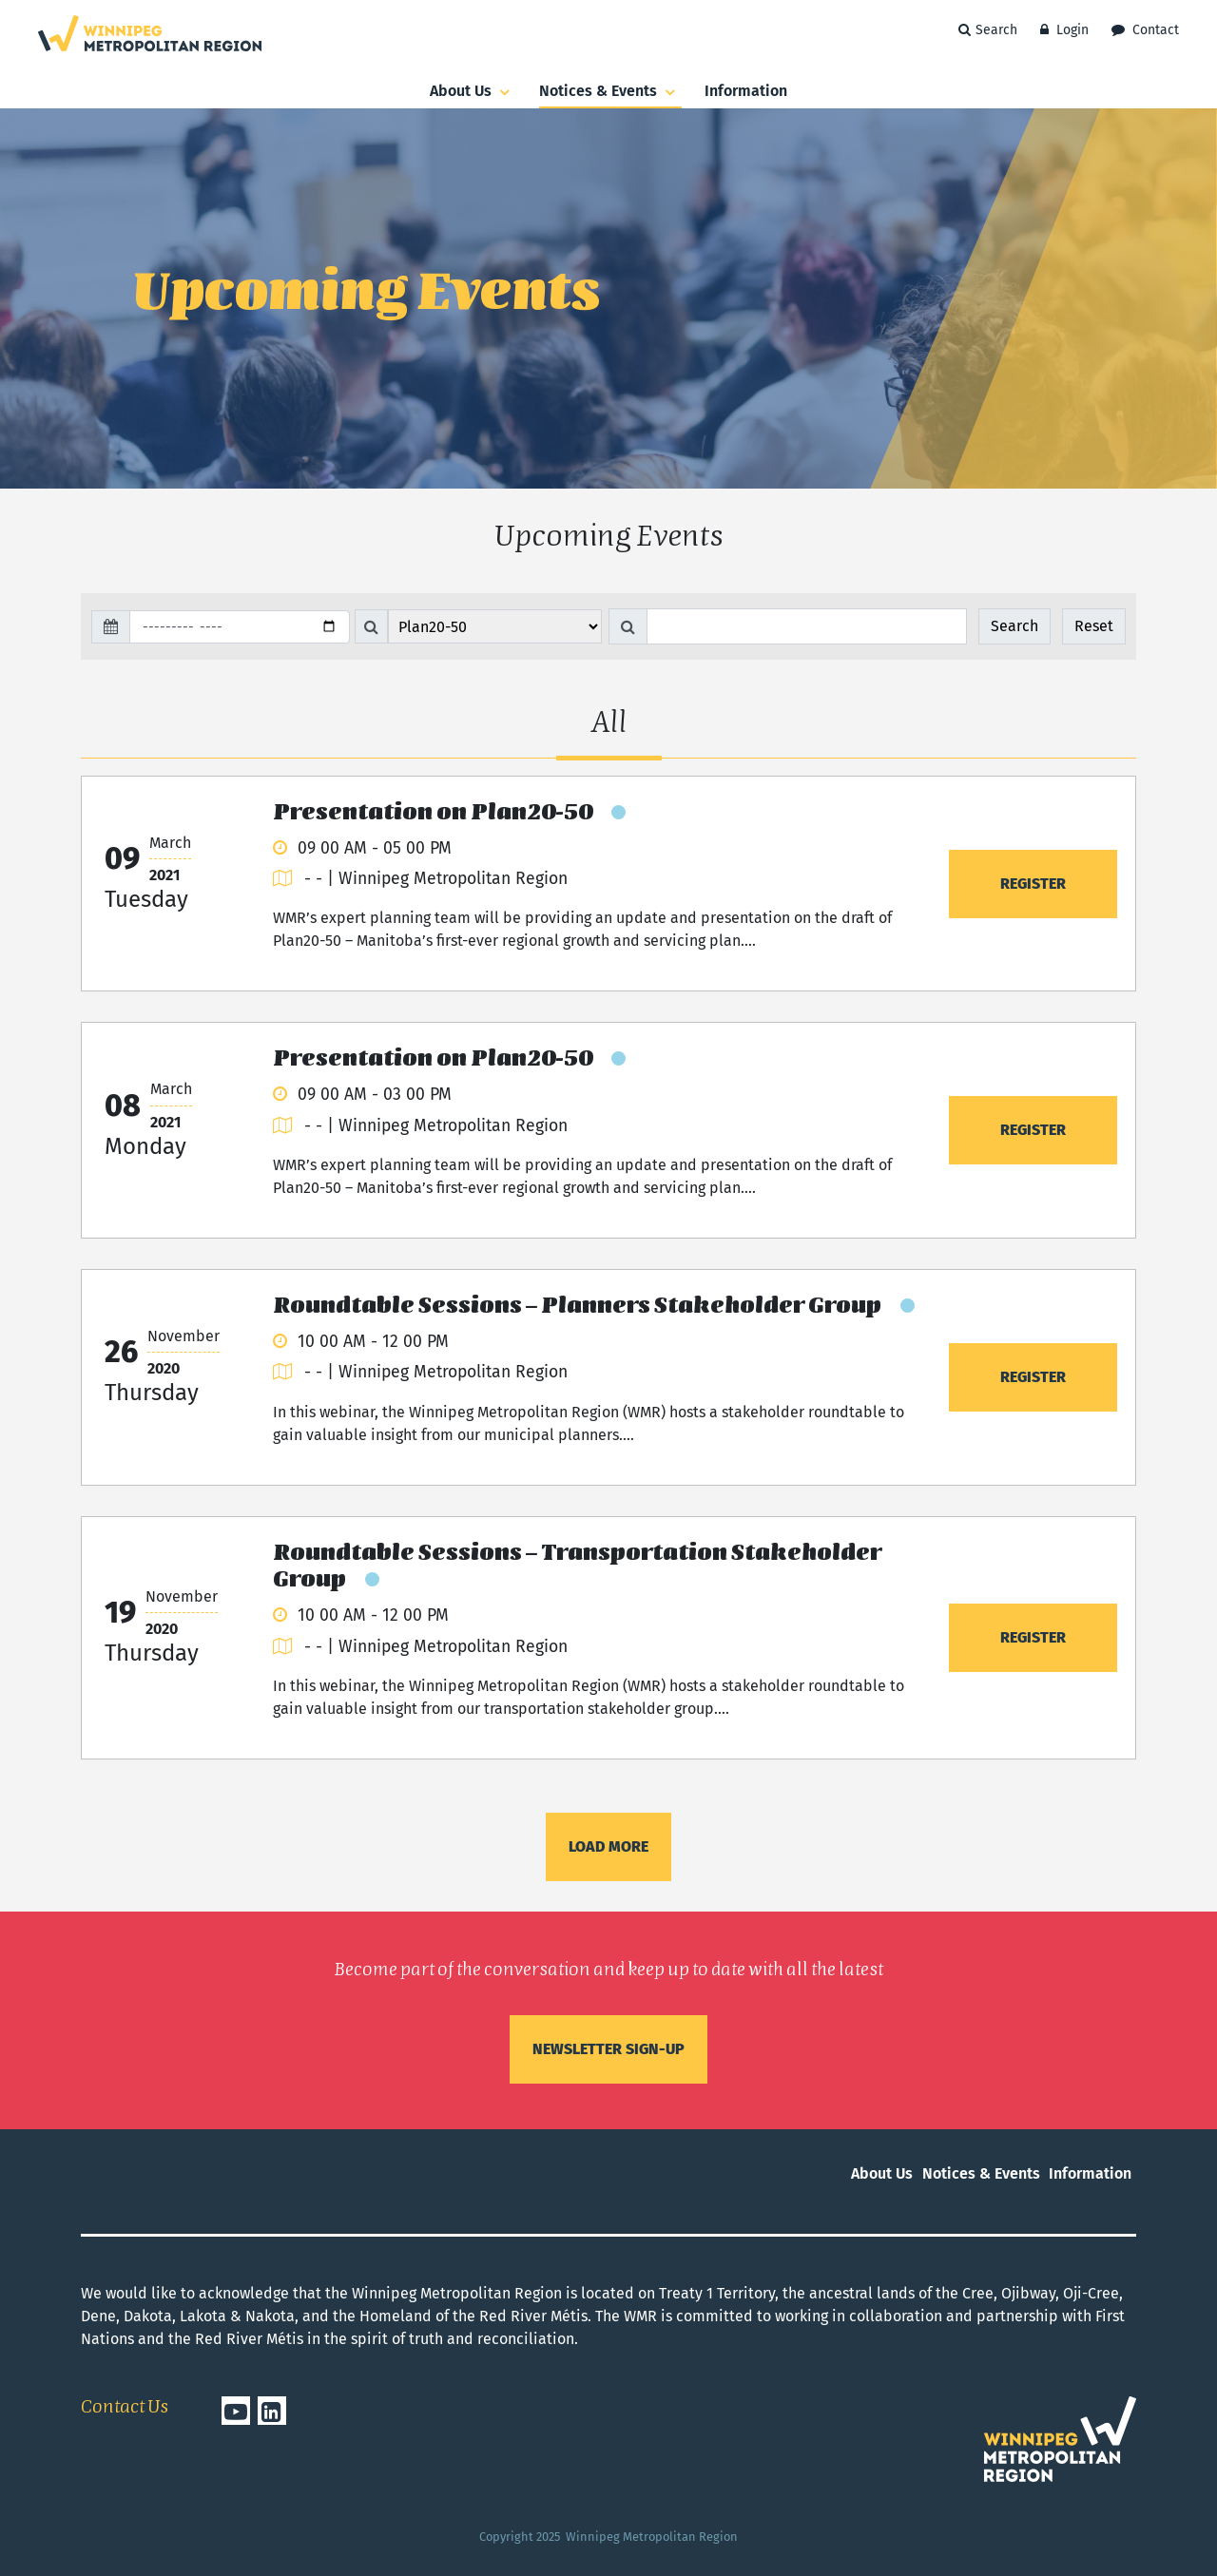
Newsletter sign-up (608, 2049)
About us (473, 92)
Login (1064, 30)
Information (746, 91)
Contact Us (124, 2407)
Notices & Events (610, 92)
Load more (608, 1846)
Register (1033, 884)
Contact (1145, 30)
